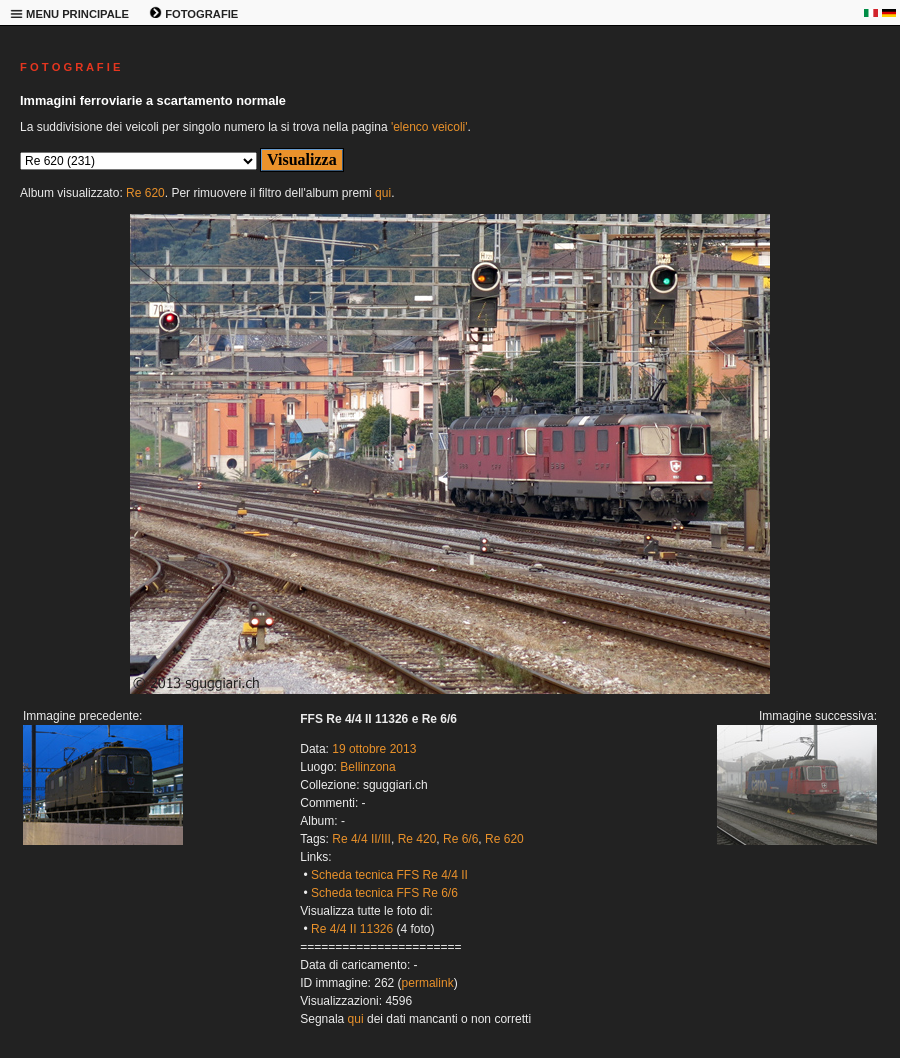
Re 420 (417, 839)
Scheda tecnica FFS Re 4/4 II (389, 875)
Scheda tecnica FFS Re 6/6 (384, 893)
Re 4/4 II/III (361, 839)
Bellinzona (367, 767)
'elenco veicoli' (429, 127)
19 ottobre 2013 (374, 749)
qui (383, 193)
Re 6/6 (460, 839)
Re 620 (145, 193)
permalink (428, 983)
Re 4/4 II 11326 (352, 929)
